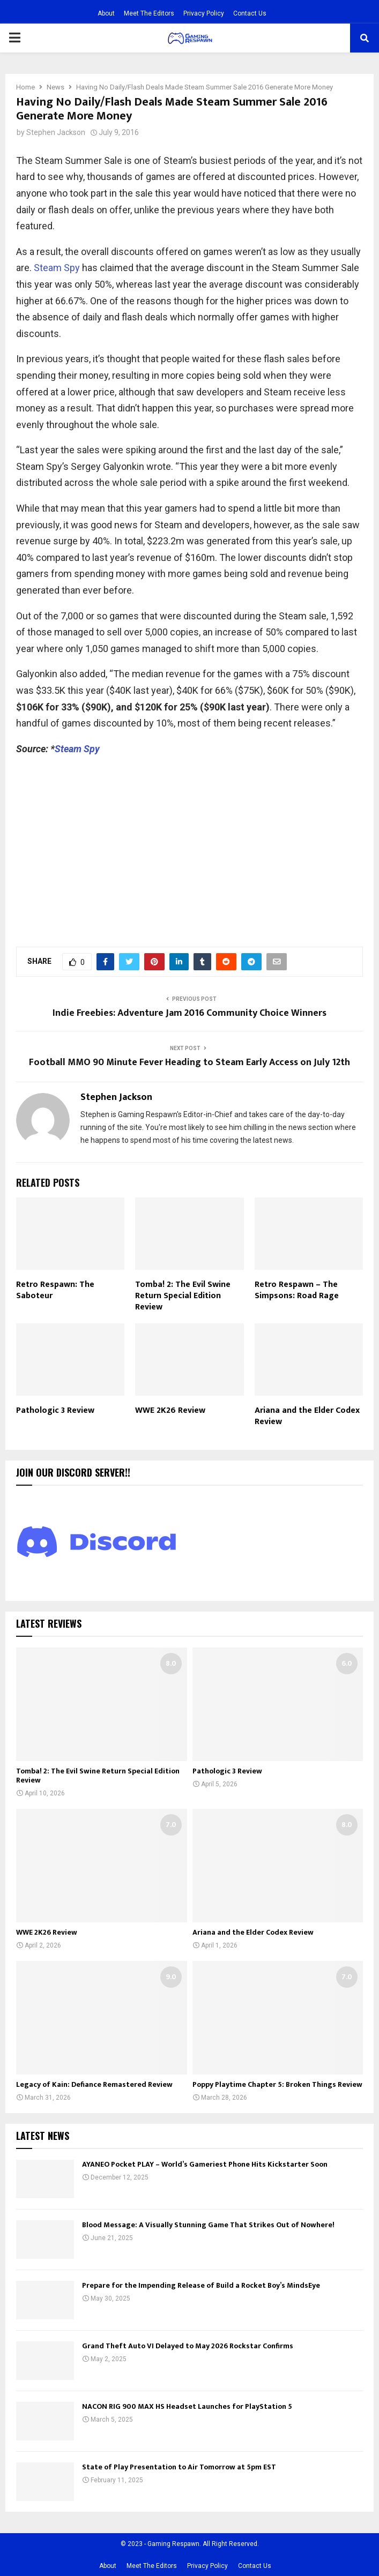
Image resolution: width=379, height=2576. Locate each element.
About (106, 13)
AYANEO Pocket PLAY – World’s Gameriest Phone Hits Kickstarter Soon (205, 2164)
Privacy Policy (203, 13)
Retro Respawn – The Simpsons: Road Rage (297, 1290)
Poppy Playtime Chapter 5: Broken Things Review (277, 2084)
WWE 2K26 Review (170, 1410)
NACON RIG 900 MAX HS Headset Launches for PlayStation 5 (187, 2406)
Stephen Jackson (55, 132)
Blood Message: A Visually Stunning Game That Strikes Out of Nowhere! (208, 2225)
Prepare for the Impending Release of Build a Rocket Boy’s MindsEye (201, 2285)
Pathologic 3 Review (55, 1410)
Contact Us (249, 13)
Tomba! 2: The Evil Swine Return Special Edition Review (183, 1295)
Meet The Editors (149, 13)
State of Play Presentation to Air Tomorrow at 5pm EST (179, 2467)
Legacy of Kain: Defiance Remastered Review (94, 2084)
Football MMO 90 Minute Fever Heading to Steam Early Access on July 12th (189, 1062)
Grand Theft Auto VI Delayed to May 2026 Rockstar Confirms (187, 2346)
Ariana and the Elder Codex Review (307, 1416)
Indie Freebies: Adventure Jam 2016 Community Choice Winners (189, 1013)
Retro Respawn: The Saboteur (55, 1290)
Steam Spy (58, 267)
